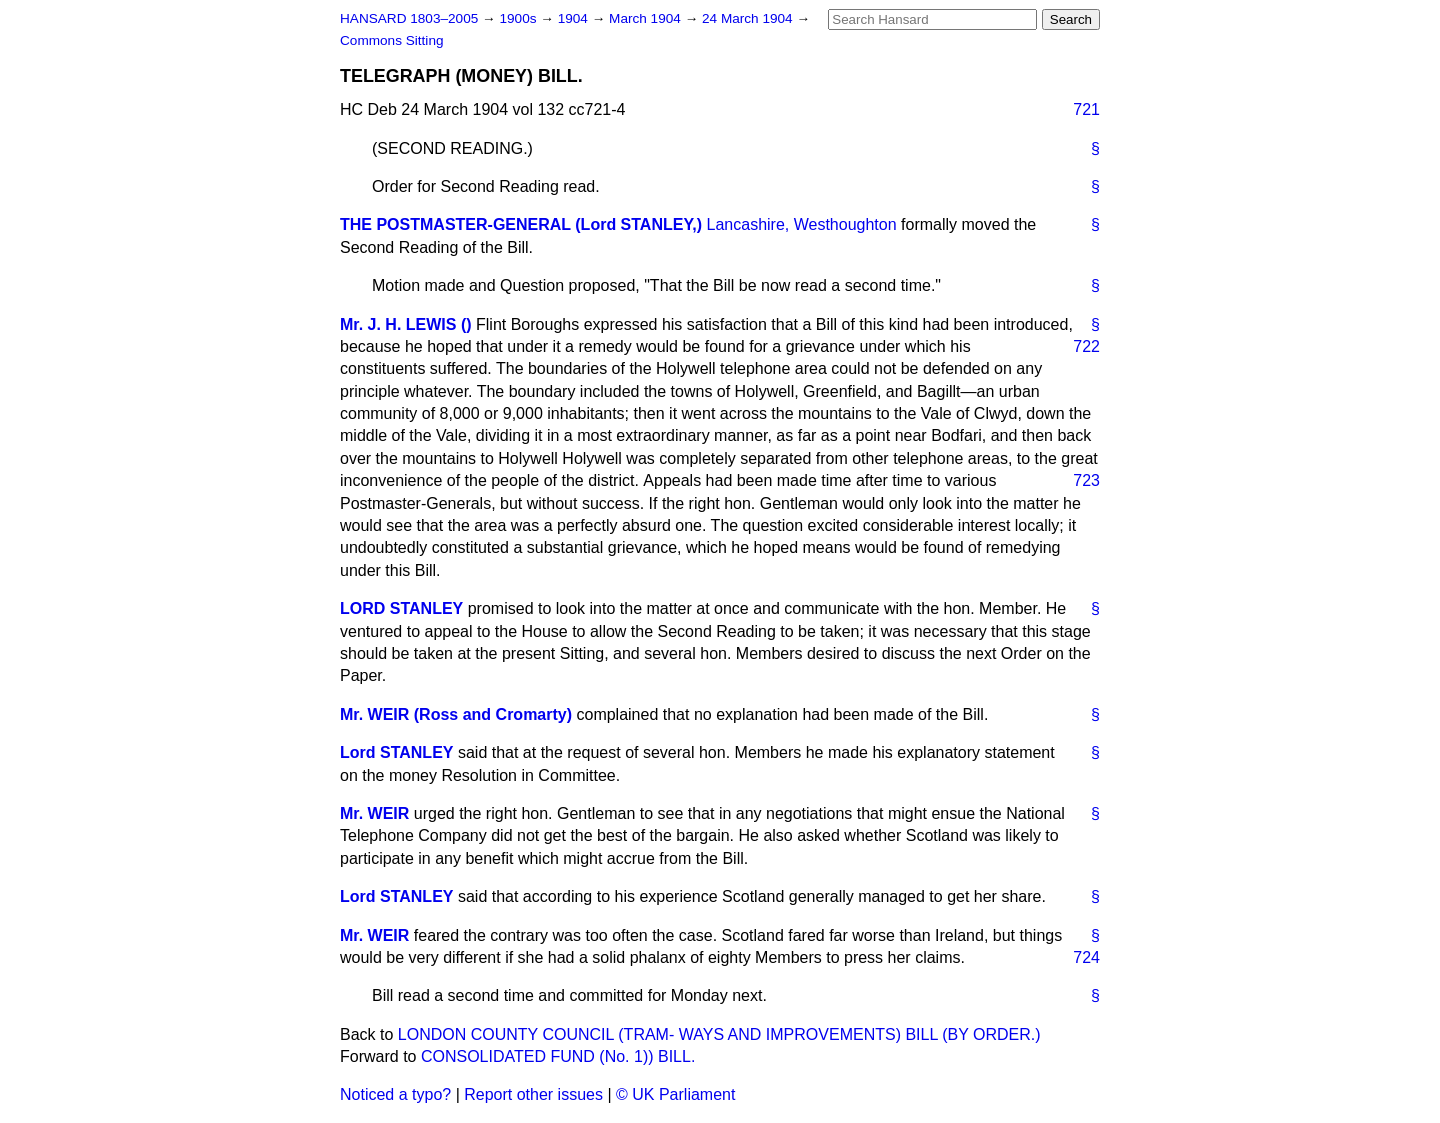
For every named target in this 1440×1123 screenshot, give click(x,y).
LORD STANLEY (401, 608)
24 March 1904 (749, 18)
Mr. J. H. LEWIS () (406, 324)
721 (1086, 109)
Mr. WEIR (374, 813)
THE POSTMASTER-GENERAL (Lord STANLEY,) (521, 224)
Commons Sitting (392, 40)
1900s (519, 18)
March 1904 (647, 18)
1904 (575, 18)
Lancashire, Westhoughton (802, 224)
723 (1086, 480)
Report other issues (533, 1094)
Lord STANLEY (396, 752)
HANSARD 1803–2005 (409, 18)
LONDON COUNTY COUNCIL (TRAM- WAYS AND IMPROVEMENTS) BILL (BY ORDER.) (719, 1034)
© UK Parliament (675, 1094)
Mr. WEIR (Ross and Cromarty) (456, 714)
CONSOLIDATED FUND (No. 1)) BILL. (558, 1056)
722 (1086, 346)
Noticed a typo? (395, 1094)
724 (1086, 957)
